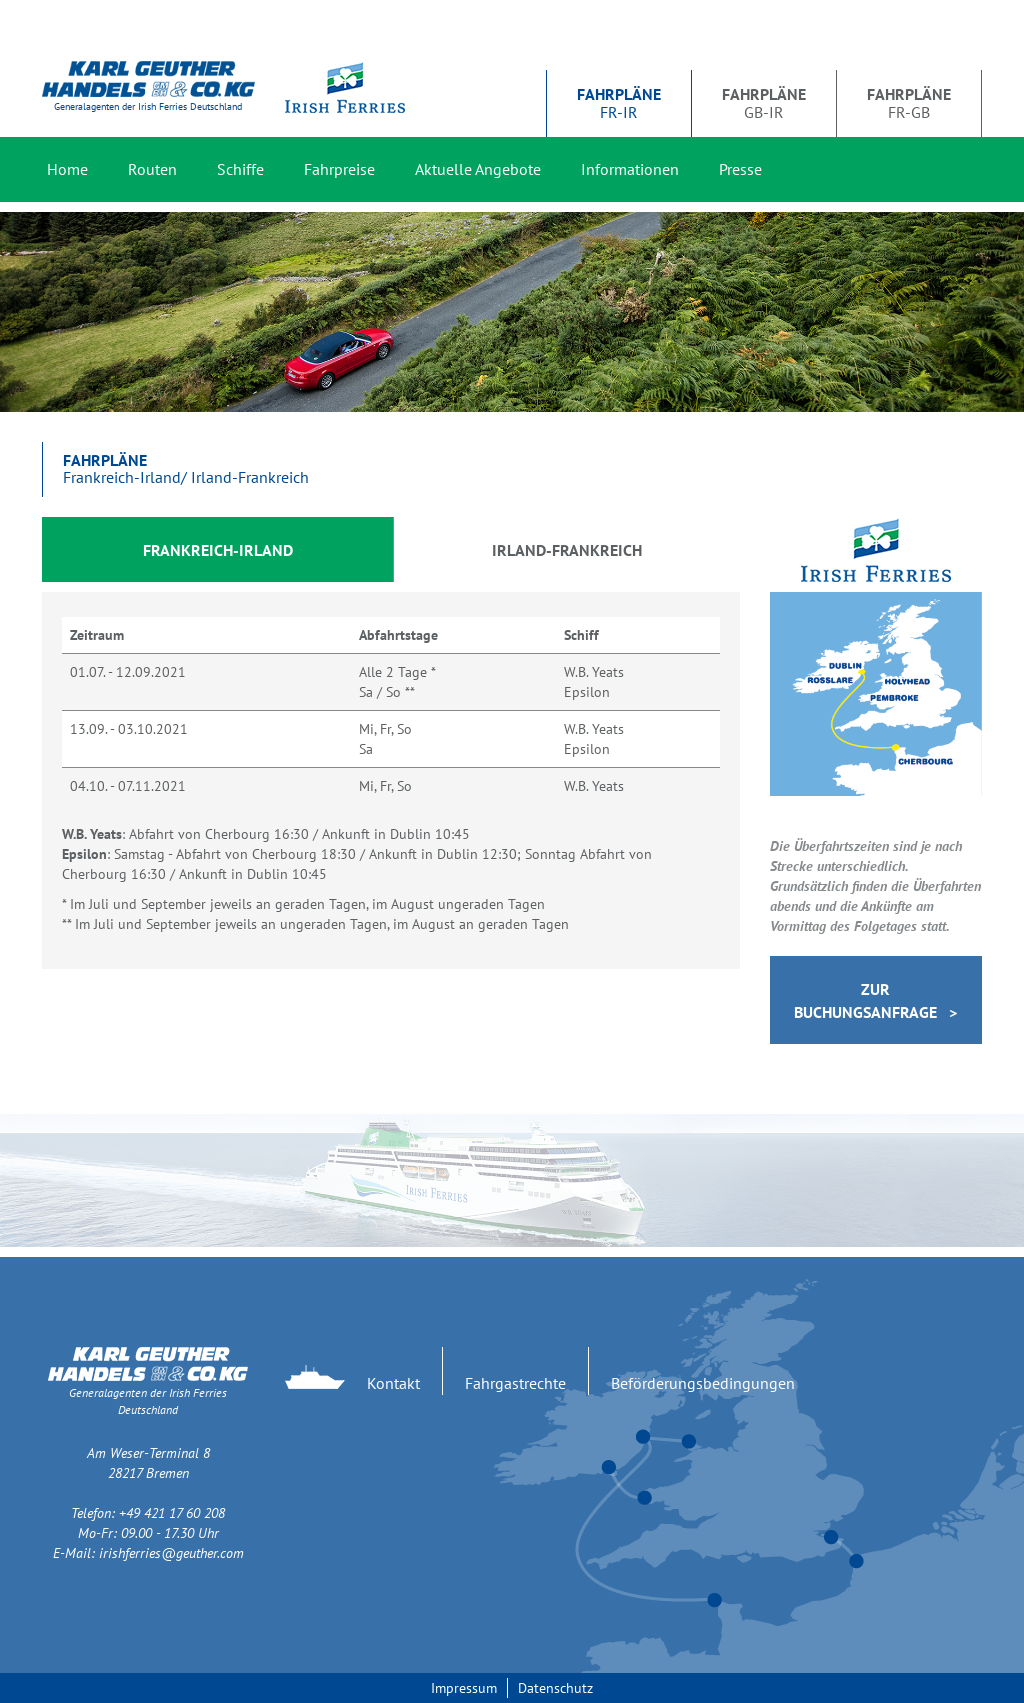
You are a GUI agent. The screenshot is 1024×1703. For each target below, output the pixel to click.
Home (67, 169)
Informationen (630, 169)
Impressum (464, 1688)
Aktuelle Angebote (478, 169)
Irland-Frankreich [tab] (567, 550)
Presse (740, 169)
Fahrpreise (339, 169)
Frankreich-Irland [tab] (218, 550)
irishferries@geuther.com (171, 1553)
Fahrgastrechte (515, 1383)
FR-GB (909, 103)
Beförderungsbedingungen (703, 1383)
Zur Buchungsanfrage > (875, 1000)
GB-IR (764, 103)
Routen (152, 169)
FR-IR (619, 103)
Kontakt (393, 1383)
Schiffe (240, 169)
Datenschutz (555, 1688)
